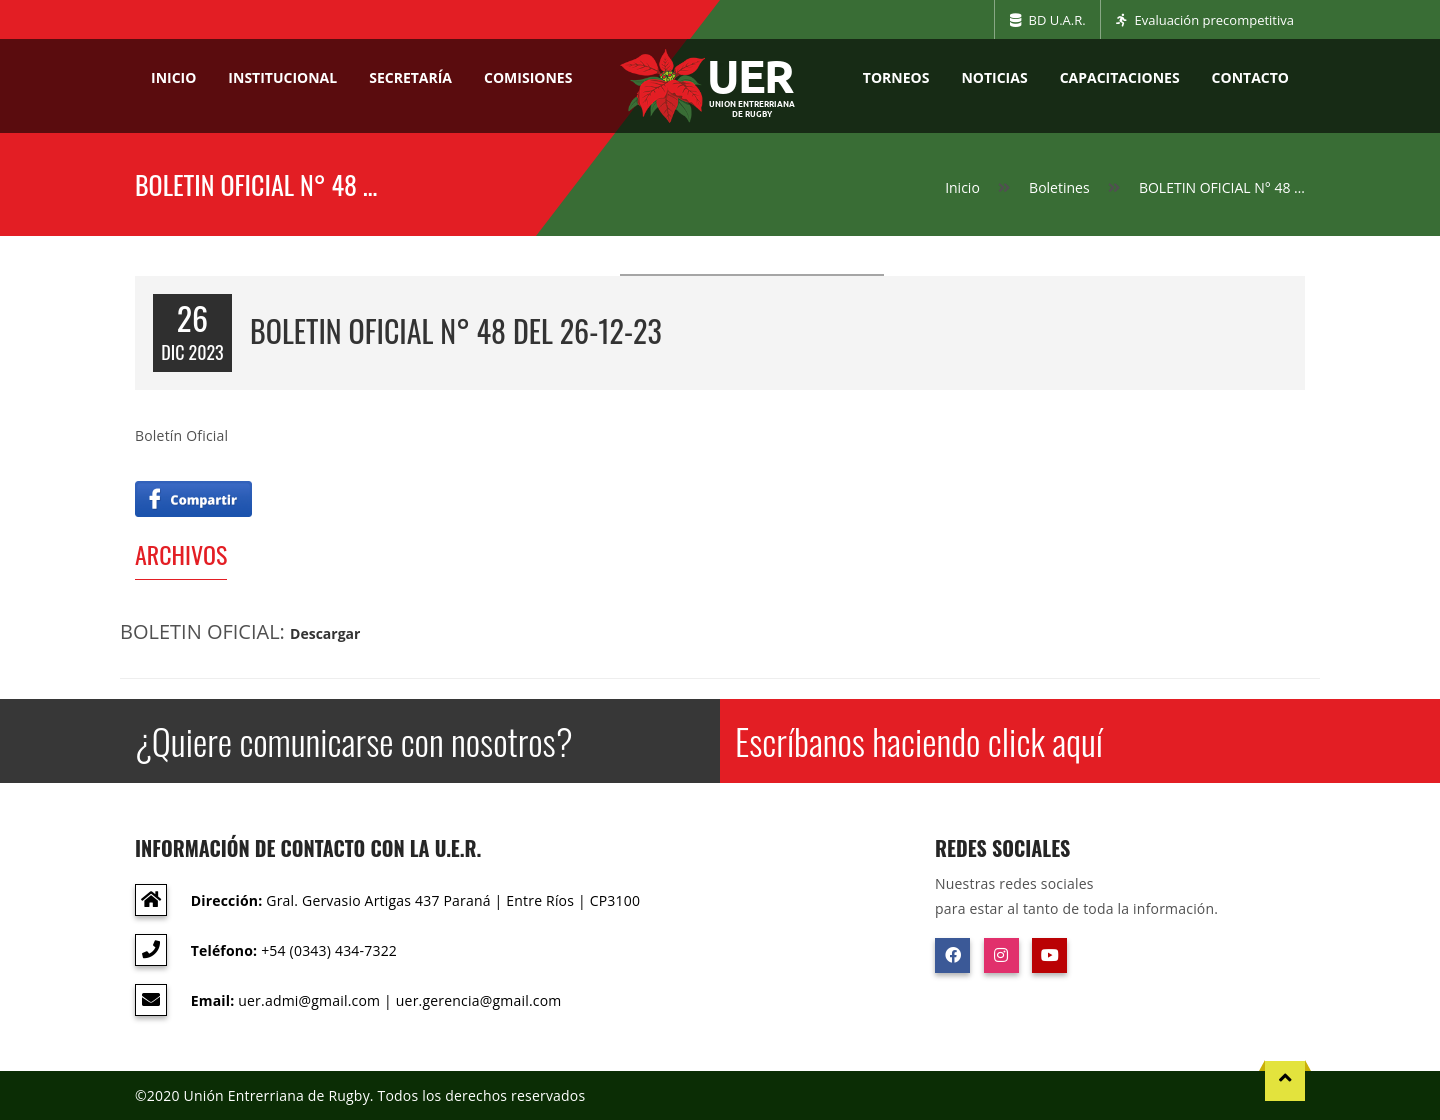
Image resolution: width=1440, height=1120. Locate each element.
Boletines (1059, 187)
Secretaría (410, 77)
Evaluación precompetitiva (1205, 20)
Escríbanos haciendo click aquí (919, 740)
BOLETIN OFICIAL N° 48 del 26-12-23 (456, 330)
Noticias (994, 77)
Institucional (282, 77)
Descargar (325, 633)
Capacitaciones (1120, 77)
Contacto (1250, 77)
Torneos (896, 77)
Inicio (173, 77)
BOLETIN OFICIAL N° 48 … (1222, 187)
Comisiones (528, 77)
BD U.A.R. (1048, 20)
